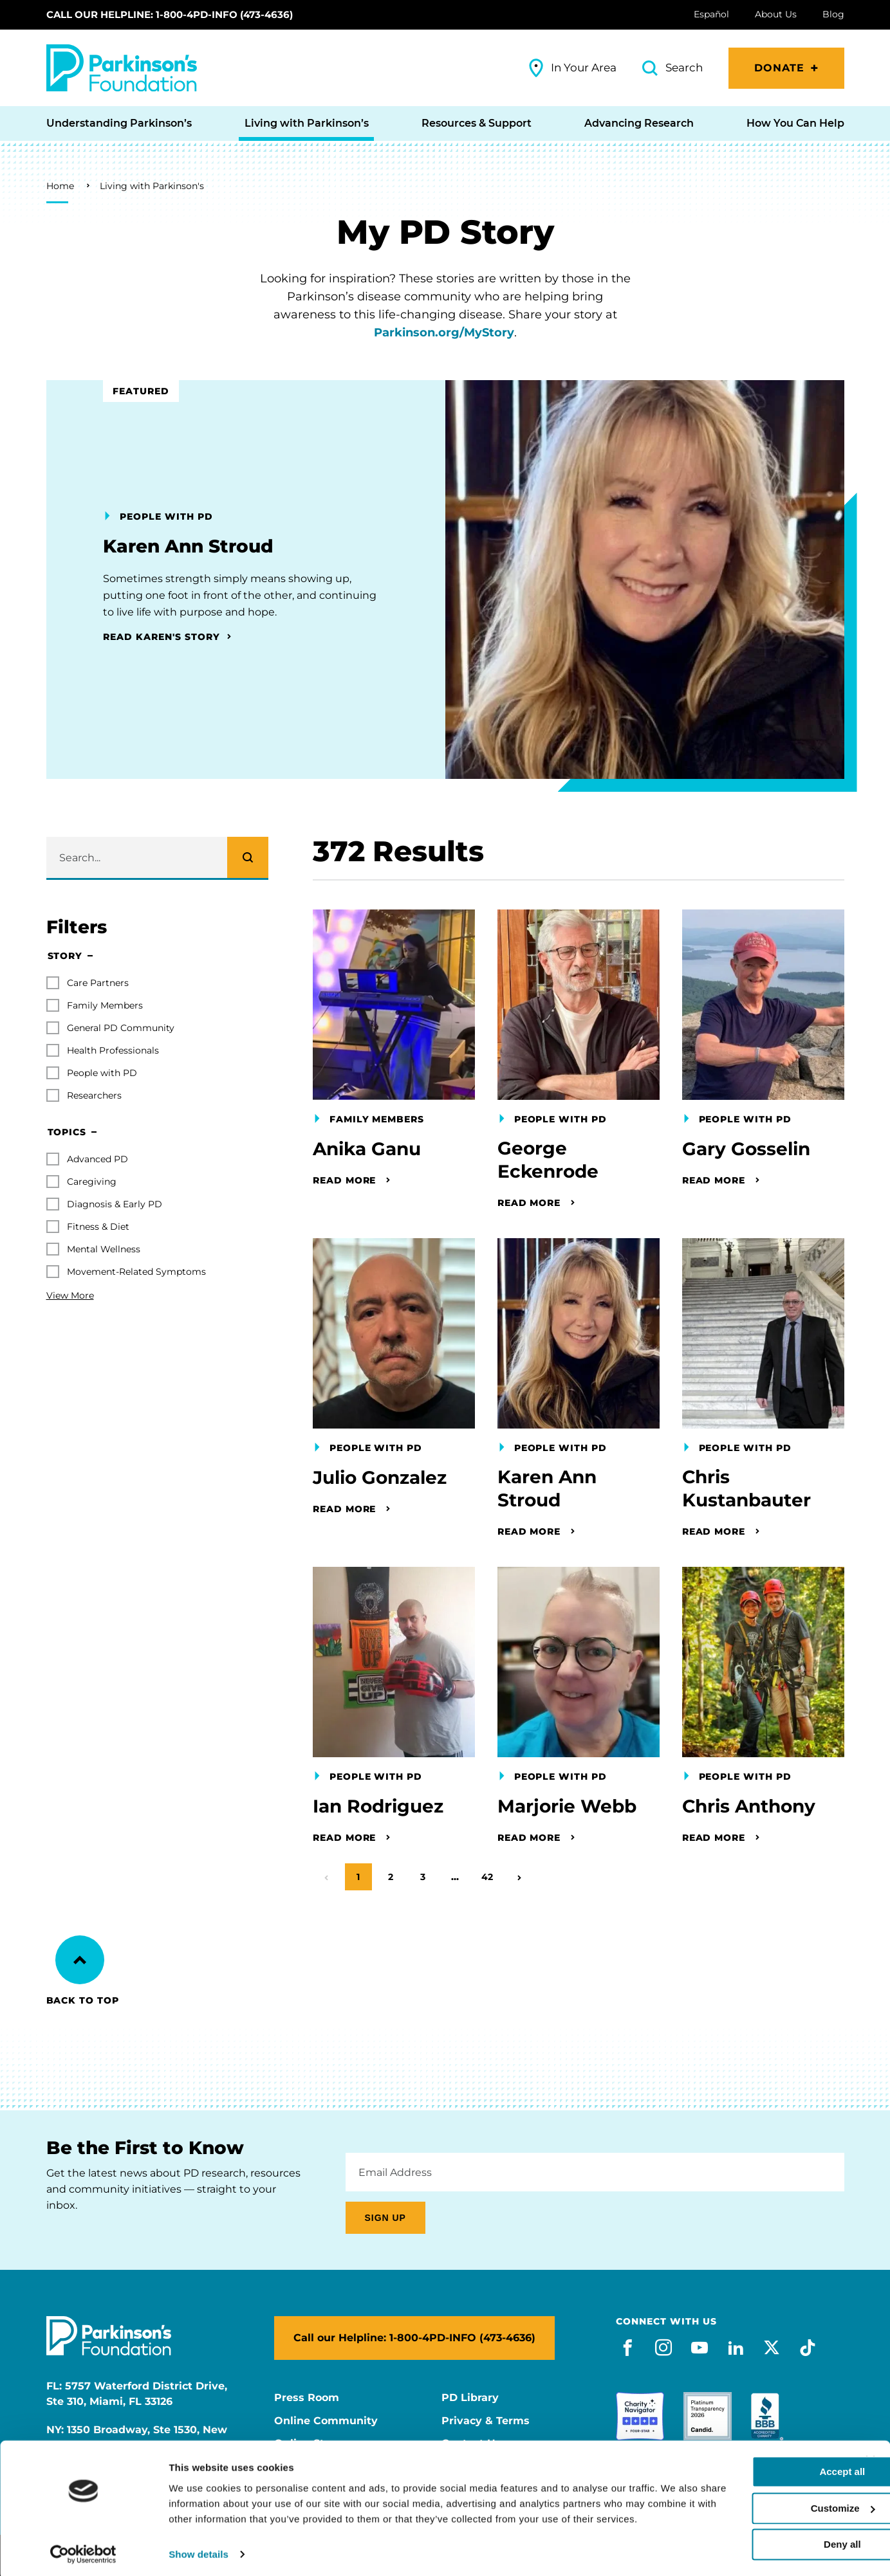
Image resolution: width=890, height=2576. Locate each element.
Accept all (750, 2453)
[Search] (247, 857)
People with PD (102, 1073)
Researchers (94, 1095)
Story (65, 956)
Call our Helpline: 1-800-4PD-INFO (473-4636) (169, 14)
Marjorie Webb (566, 1807)
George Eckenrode (547, 1160)
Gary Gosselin (746, 1149)
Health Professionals (113, 1050)
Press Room (306, 2398)
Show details (198, 2550)
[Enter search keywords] (157, 857)
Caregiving (91, 1181)
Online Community (326, 2421)
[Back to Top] (79, 1959)
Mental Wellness (103, 1249)
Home (60, 186)
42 (491, 1873)
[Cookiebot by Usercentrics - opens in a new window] (83, 2551)
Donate (779, 68)
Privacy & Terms (485, 2421)
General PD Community (120, 1028)
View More (70, 1295)
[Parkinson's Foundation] (121, 68)
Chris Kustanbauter (746, 1489)
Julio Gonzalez (380, 1478)
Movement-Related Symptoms (136, 1271)
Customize (750, 2489)
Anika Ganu (367, 1149)
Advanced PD (97, 1159)
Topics (67, 1133)
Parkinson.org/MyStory (444, 332)
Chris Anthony (748, 1807)
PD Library (470, 2398)
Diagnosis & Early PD (114, 1204)
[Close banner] (870, 2442)
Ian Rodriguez (378, 1807)
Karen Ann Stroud (547, 1489)
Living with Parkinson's (152, 186)
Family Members (105, 1005)
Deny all (749, 2526)
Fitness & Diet (98, 1226)
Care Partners (98, 983)
